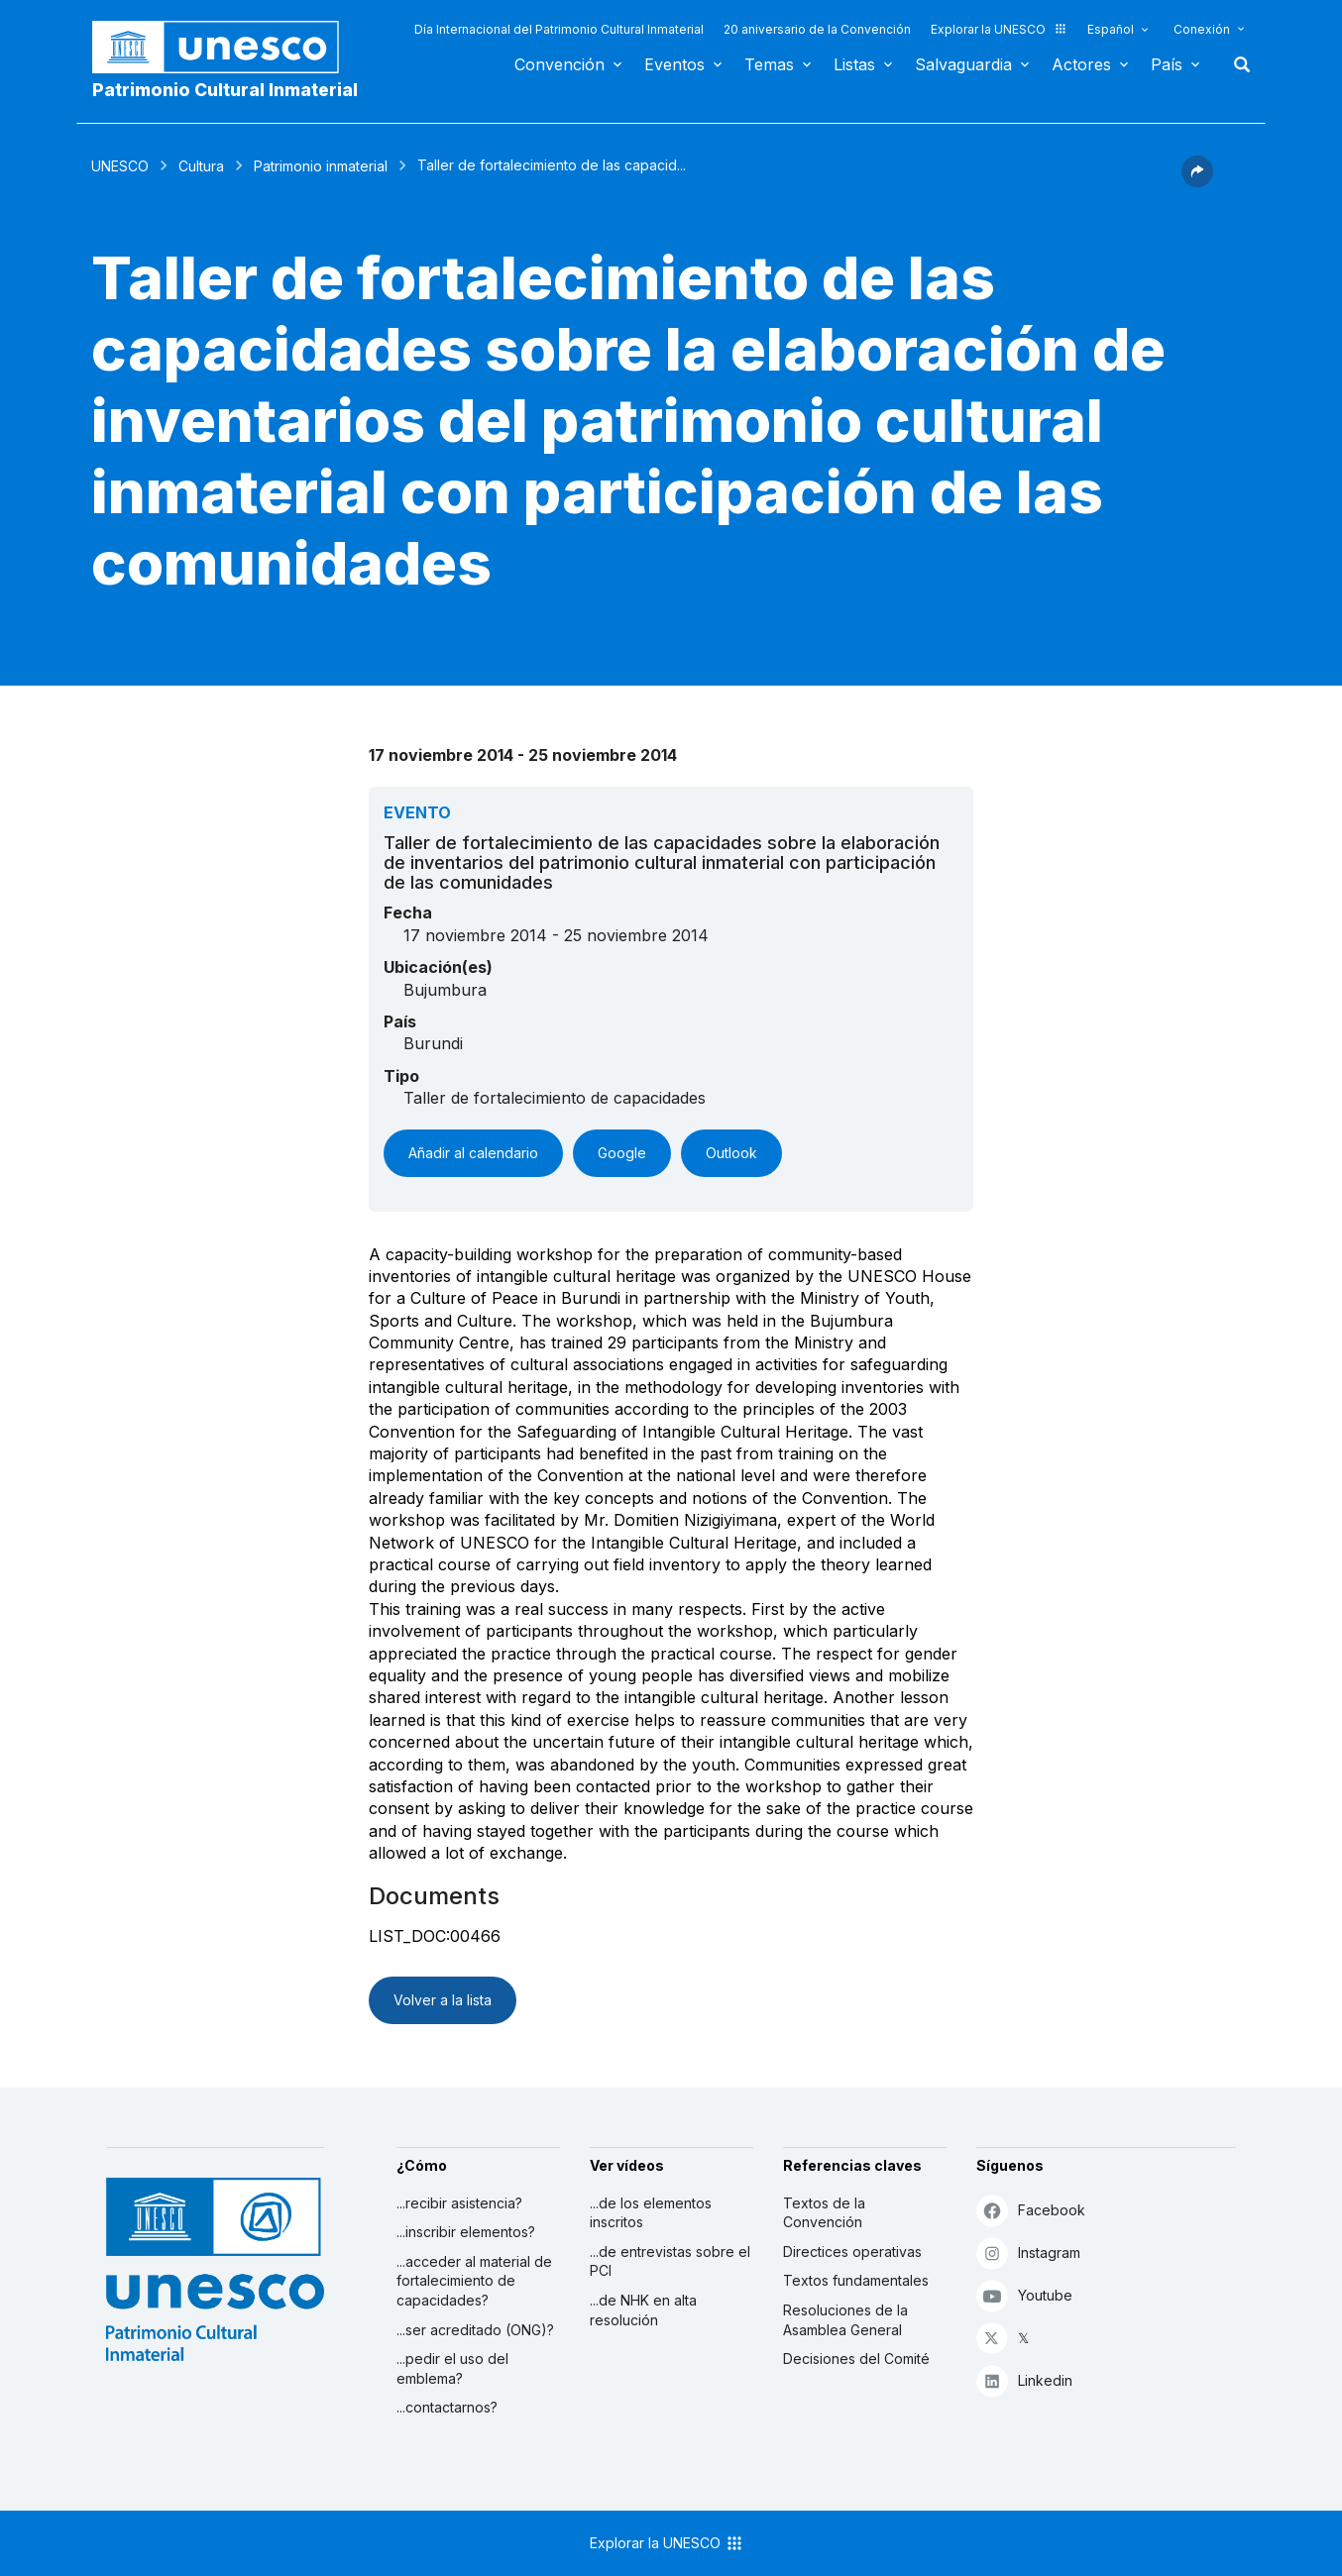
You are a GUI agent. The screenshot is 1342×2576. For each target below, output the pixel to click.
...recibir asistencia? (459, 2203)
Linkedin (1024, 2380)
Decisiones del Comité (856, 2358)
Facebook (1030, 2210)
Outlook (731, 1152)
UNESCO (120, 166)
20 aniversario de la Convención (817, 29)
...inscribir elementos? (465, 2231)
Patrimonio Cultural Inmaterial (225, 89)
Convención (559, 64)
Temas (769, 64)
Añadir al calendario (473, 1152)
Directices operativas (852, 2251)
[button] (1197, 181)
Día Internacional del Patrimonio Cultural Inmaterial (559, 29)
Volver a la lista (442, 1999)
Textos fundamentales (856, 2280)
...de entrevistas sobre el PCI (670, 2261)
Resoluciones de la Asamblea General (845, 2320)
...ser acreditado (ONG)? (475, 2329)
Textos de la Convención (824, 2213)
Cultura (201, 166)
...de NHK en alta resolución (643, 2310)
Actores (1081, 64)
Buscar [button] (1236, 64)
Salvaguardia (963, 64)
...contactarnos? (447, 2407)
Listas (854, 64)
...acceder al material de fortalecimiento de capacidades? (474, 2280)
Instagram (1028, 2252)
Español (1110, 29)
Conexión (1202, 29)
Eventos (674, 64)
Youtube (1024, 2295)
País (1166, 64)
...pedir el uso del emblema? (452, 2368)
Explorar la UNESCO (999, 29)
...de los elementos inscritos (651, 2213)
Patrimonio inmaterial (321, 166)
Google (622, 1152)
